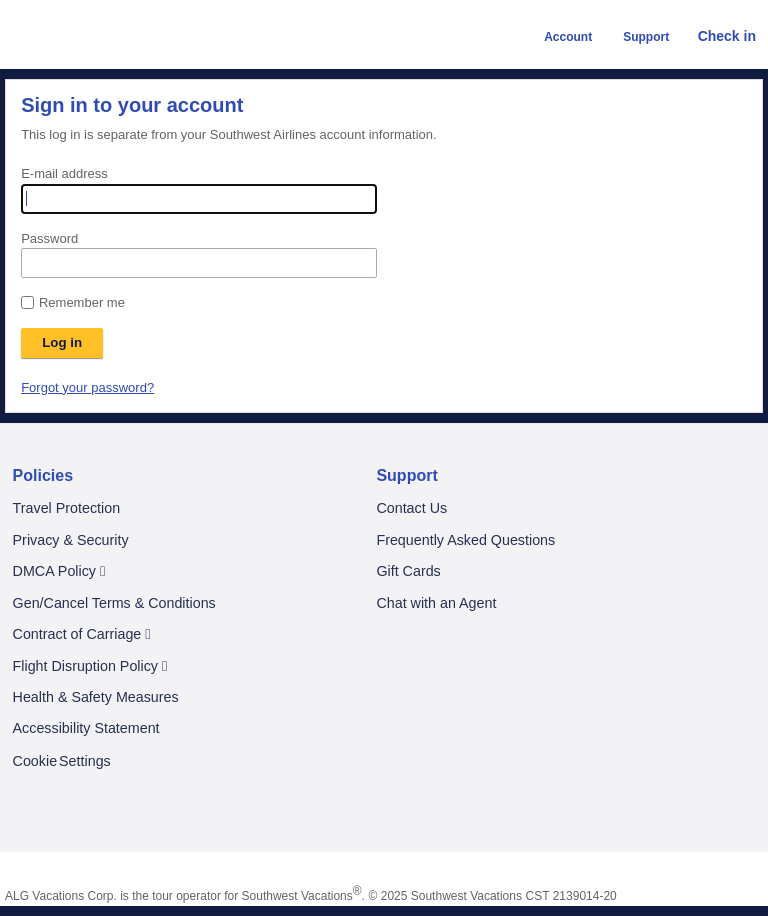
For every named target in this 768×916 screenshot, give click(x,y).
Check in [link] (718, 36)
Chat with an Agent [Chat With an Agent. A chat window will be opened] (436, 603)
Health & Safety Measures (96, 697)
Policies (43, 475)
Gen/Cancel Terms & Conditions (114, 603)
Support (406, 475)
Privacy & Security (71, 540)
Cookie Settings (62, 761)
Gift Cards (408, 571)
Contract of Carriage (82, 634)
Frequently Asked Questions (465, 540)
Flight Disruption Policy (90, 666)
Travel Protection (67, 508)
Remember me (82, 302)
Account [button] (559, 37)
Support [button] (636, 37)
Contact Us (411, 508)
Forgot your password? (87, 387)
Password (49, 238)
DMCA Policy (59, 571)
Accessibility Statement (86, 728)
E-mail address (64, 173)
